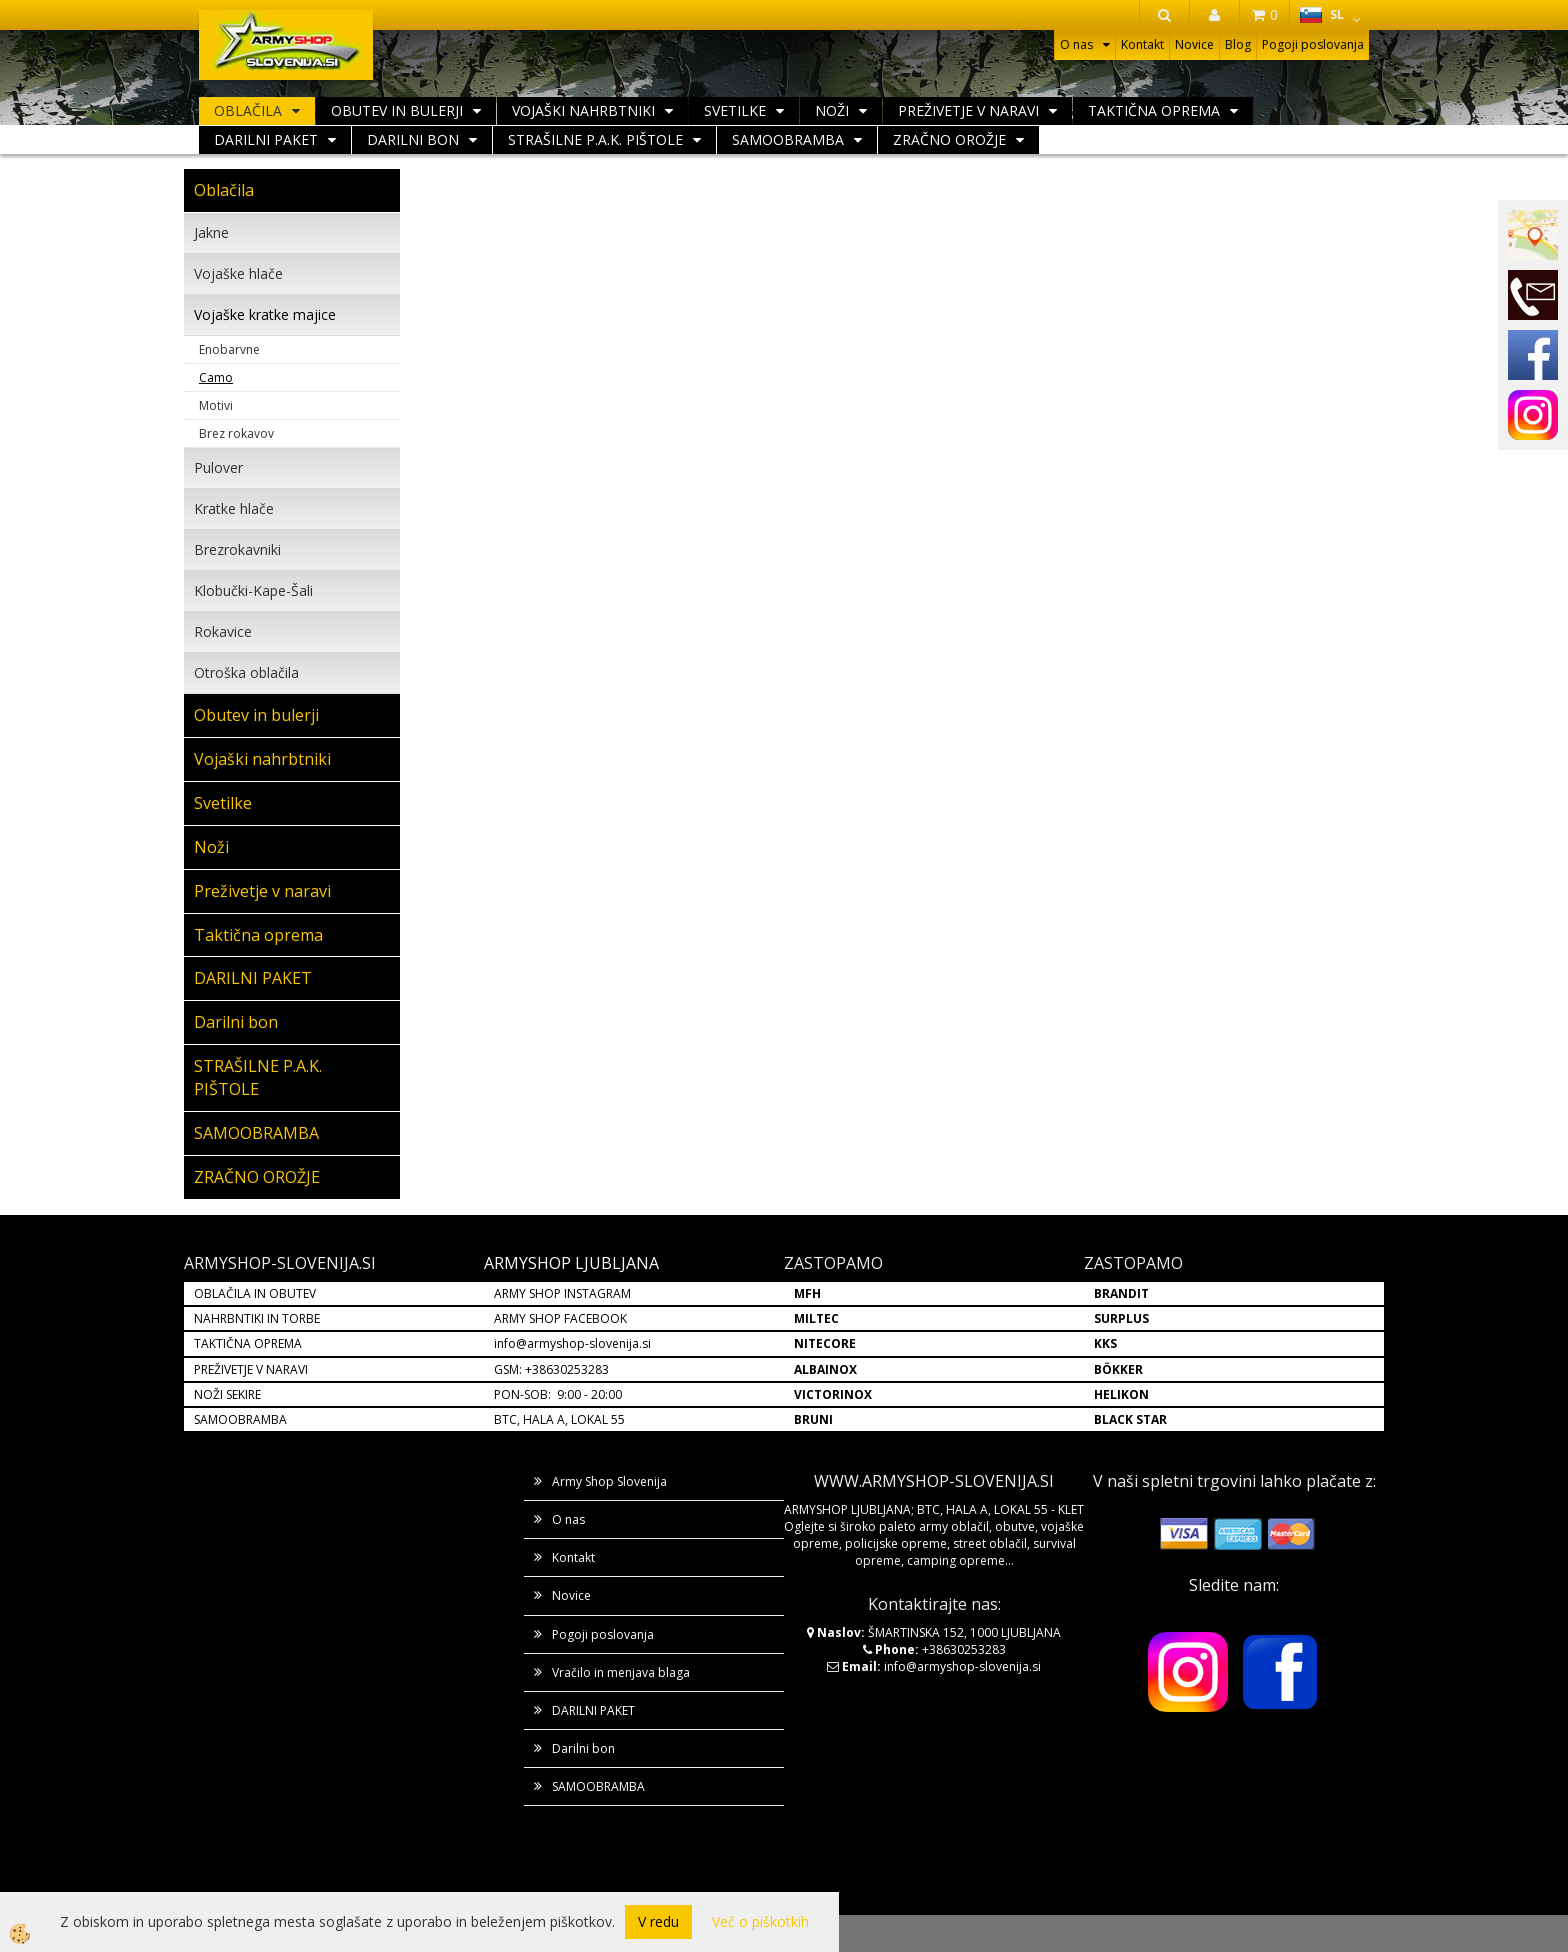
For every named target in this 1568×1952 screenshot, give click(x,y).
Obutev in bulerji (397, 110)
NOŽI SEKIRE (227, 1394)
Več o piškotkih (760, 1921)
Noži (832, 110)
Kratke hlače (234, 508)
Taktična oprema (1154, 110)
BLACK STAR (1130, 1419)
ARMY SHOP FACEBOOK (560, 1318)
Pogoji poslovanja (1313, 44)
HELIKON (1121, 1394)
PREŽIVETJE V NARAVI (251, 1369)
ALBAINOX (825, 1369)
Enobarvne (229, 349)
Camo (216, 377)
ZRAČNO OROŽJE (949, 139)
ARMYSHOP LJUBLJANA (571, 1263)
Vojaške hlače (238, 273)
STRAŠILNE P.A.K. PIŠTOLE (595, 139)
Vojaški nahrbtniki (583, 110)
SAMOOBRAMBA (788, 139)
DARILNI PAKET (266, 139)
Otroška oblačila (246, 672)
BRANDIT (1121, 1293)
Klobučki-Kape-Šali (253, 590)
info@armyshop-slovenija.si (572, 1343)
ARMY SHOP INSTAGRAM (562, 1293)
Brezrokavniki (237, 549)
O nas (1076, 44)
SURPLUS (1121, 1318)
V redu (658, 1921)
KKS (1105, 1343)
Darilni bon (413, 139)
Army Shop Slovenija (609, 1481)
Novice (1194, 44)
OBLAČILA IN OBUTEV (255, 1293)
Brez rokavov (236, 433)
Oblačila (248, 110)
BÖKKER (1118, 1369)
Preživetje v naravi (968, 110)
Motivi (216, 405)
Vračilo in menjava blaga (621, 1672)
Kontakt (1142, 44)
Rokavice (223, 631)
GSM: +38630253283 (551, 1369)
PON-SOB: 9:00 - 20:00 (558, 1394)
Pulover (218, 467)
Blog (1238, 44)
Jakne (211, 232)
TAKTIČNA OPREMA (248, 1343)
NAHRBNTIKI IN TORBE (257, 1318)
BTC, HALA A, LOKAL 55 (559, 1419)
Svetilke (735, 110)
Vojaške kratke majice (265, 314)
